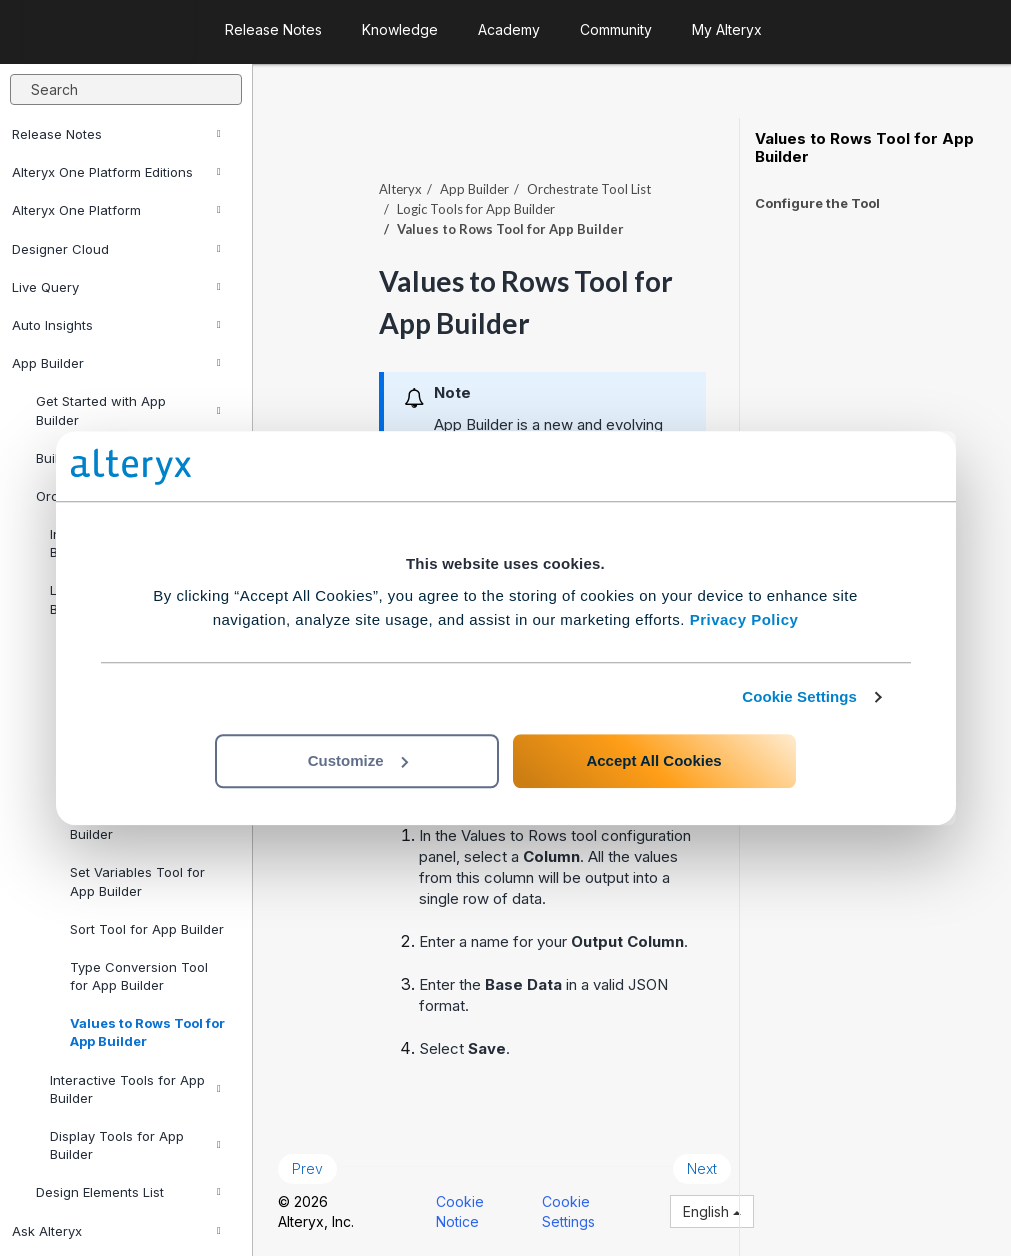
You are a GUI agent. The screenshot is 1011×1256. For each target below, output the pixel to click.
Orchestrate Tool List (589, 189)
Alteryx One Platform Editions (116, 172)
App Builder (116, 363)
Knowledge (400, 29)
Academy (509, 29)
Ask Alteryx (116, 1231)
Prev (307, 1168)
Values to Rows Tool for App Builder (147, 1032)
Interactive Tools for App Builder (135, 1089)
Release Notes (116, 134)
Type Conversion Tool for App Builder (139, 976)
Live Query (116, 287)
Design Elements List (128, 1192)
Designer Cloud (116, 249)
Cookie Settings (799, 696)
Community (616, 29)
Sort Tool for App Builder (147, 929)
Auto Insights (116, 325)
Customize (358, 760)
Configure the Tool (817, 203)
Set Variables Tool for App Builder (137, 881)
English (712, 1211)
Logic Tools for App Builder (476, 209)
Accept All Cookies (653, 760)
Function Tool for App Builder (138, 825)
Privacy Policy (744, 619)
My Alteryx (727, 29)
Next (702, 1168)
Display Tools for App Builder (135, 1145)
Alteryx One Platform (116, 210)
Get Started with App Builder (128, 410)
